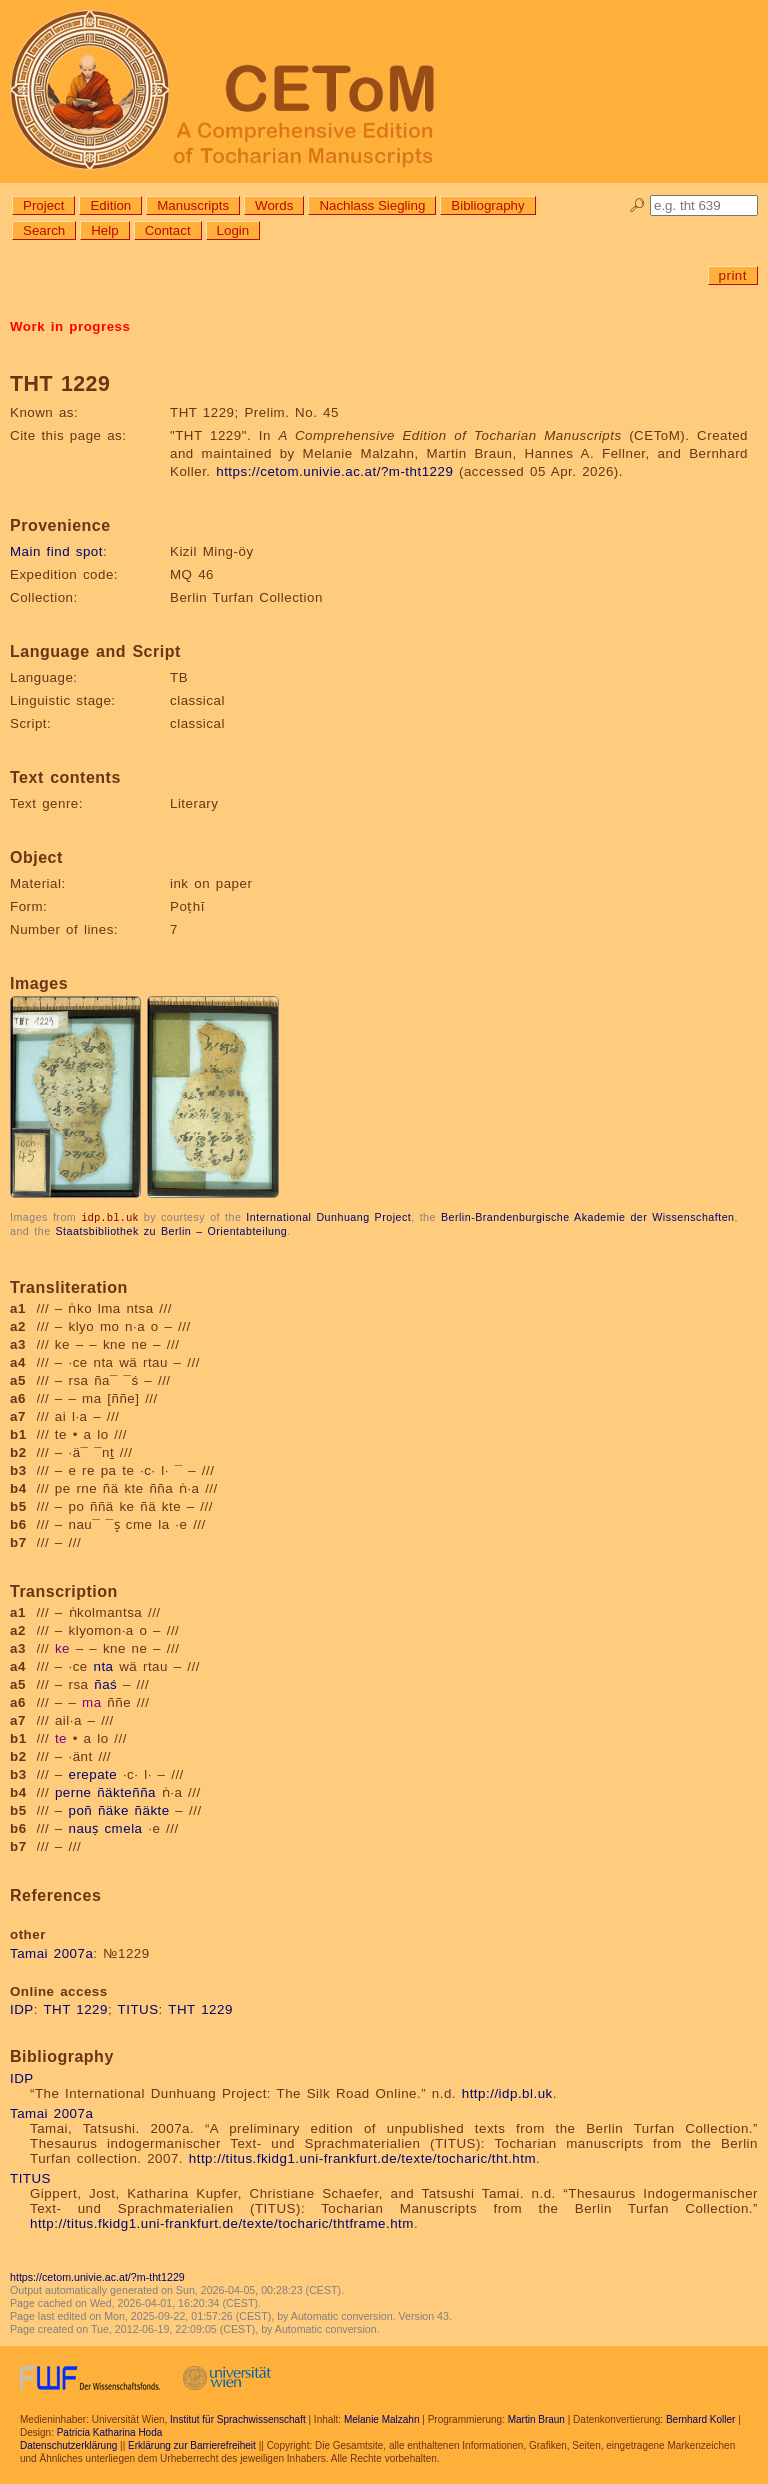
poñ (81, 1809)
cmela (123, 1827)
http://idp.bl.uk (507, 2092)
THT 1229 (75, 2008)
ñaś (105, 1683)
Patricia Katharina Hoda (110, 2431)
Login (233, 230)
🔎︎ (637, 205)
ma (92, 1701)
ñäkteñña (126, 1791)
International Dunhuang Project (328, 1217)
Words (274, 205)
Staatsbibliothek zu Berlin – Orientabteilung (172, 1230)
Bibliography (487, 205)
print (733, 275)
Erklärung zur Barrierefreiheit (192, 2444)
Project (43, 205)
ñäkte (152, 1809)
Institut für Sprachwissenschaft (238, 2418)
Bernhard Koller (700, 2418)
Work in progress (70, 326)
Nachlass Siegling (372, 205)
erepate (93, 1773)
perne (73, 1791)
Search (44, 230)
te (61, 1737)
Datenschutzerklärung (68, 2444)
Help (104, 230)
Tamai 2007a (51, 1952)
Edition (110, 205)
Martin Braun (536, 2418)
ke (62, 1647)
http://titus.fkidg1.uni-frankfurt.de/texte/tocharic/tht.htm (362, 2157)
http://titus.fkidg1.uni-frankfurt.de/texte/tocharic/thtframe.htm (222, 2222)
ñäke (113, 1809)
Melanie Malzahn (382, 2418)
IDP (22, 2008)
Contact (168, 230)
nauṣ (84, 1827)
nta (103, 1665)
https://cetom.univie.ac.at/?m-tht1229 (334, 471)
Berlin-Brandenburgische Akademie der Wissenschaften (588, 1217)
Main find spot (56, 551)
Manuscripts (193, 205)
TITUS (138, 2008)
